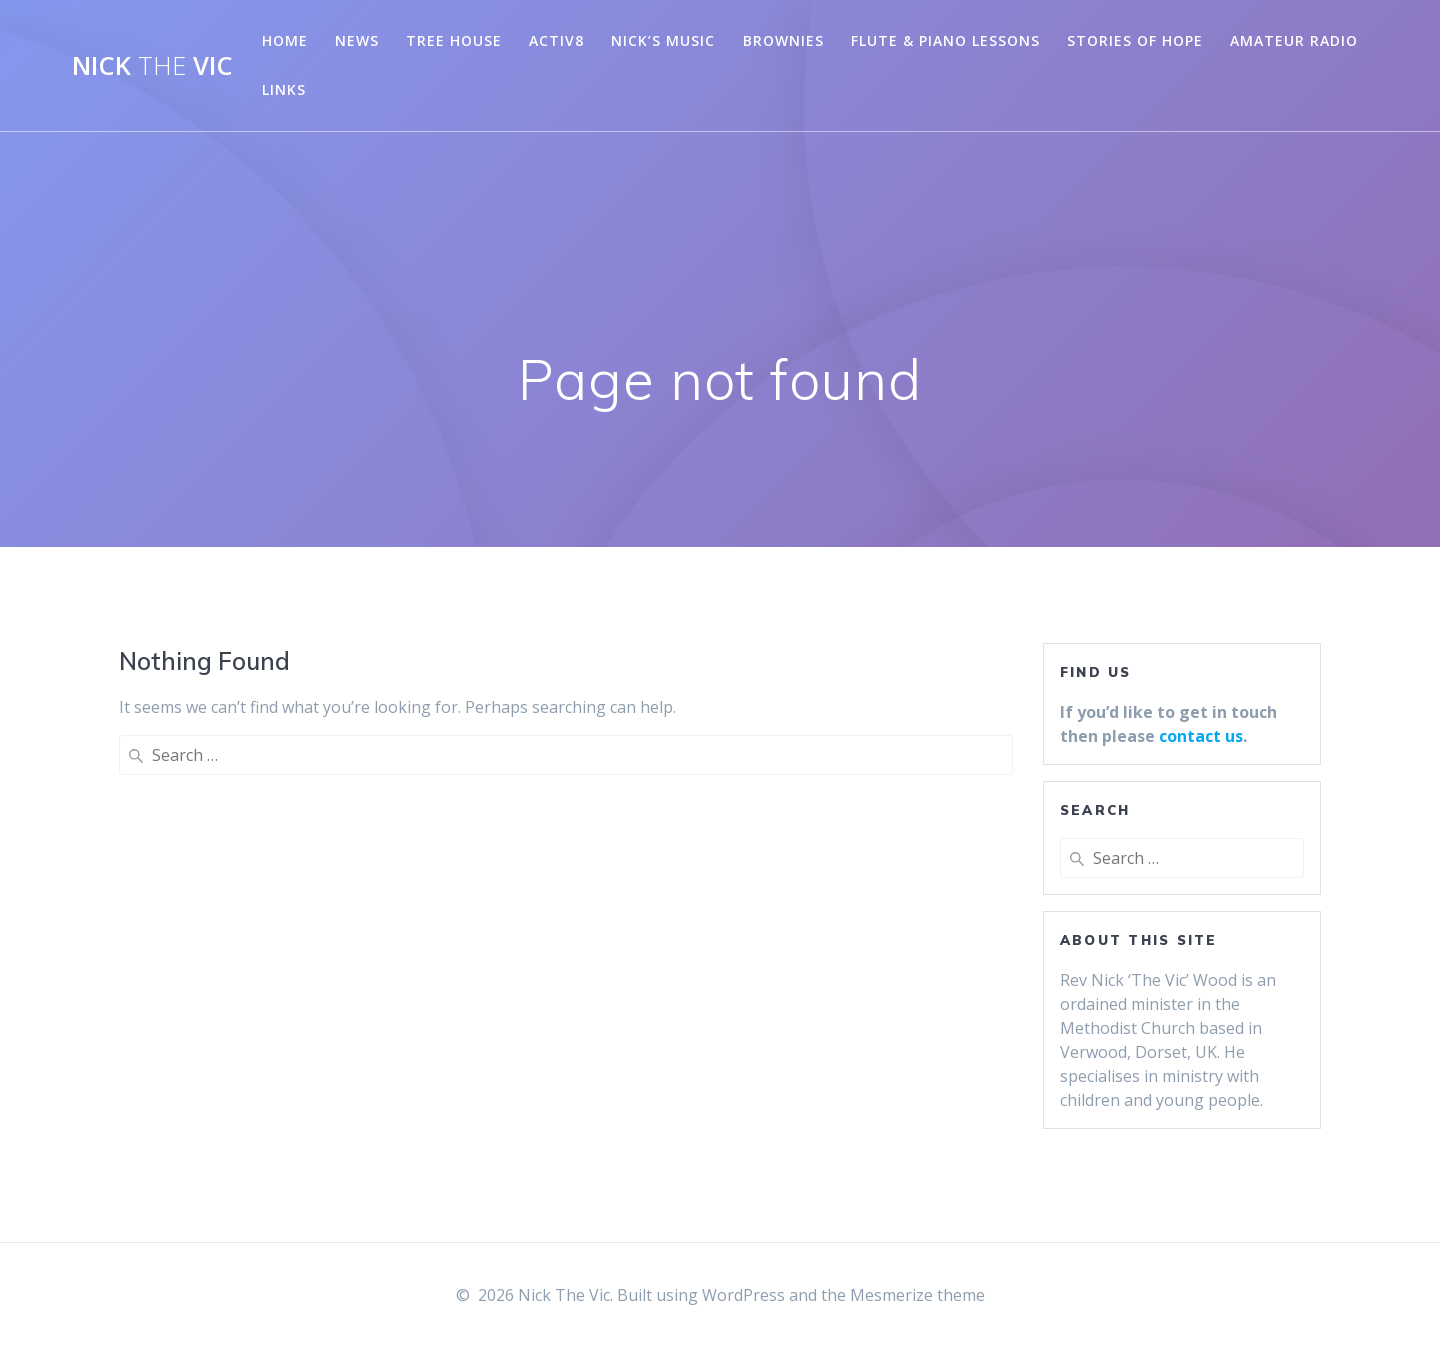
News (357, 40)
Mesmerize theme (917, 1295)
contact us (1201, 736)
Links (284, 89)
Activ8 (556, 40)
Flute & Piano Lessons (945, 40)
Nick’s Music (663, 40)
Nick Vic (152, 66)
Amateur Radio (1294, 40)
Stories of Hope (1135, 40)
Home (285, 40)
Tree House (454, 40)
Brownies (783, 40)
